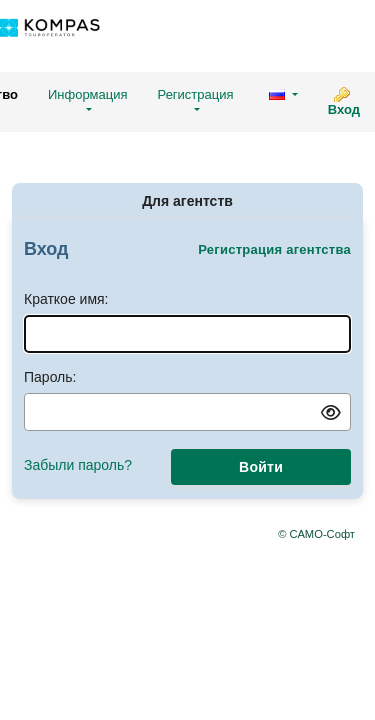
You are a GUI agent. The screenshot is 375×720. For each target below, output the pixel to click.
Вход (344, 109)
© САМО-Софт (316, 534)
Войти (261, 467)
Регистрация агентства (274, 249)
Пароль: (50, 377)
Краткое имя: (66, 299)
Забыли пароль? (78, 465)
